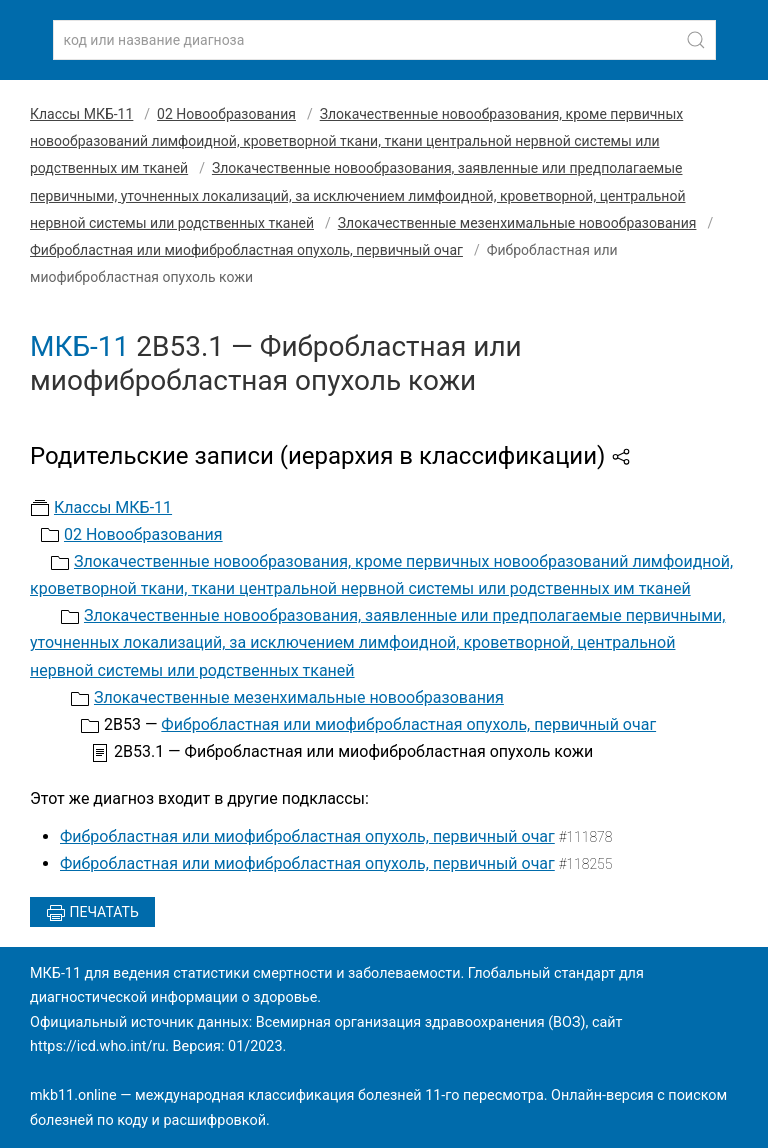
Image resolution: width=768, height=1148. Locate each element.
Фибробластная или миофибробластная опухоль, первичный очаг (246, 250)
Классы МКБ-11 (81, 114)
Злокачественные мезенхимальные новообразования (517, 223)
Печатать (92, 913)
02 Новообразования (226, 114)
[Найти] (696, 40)
